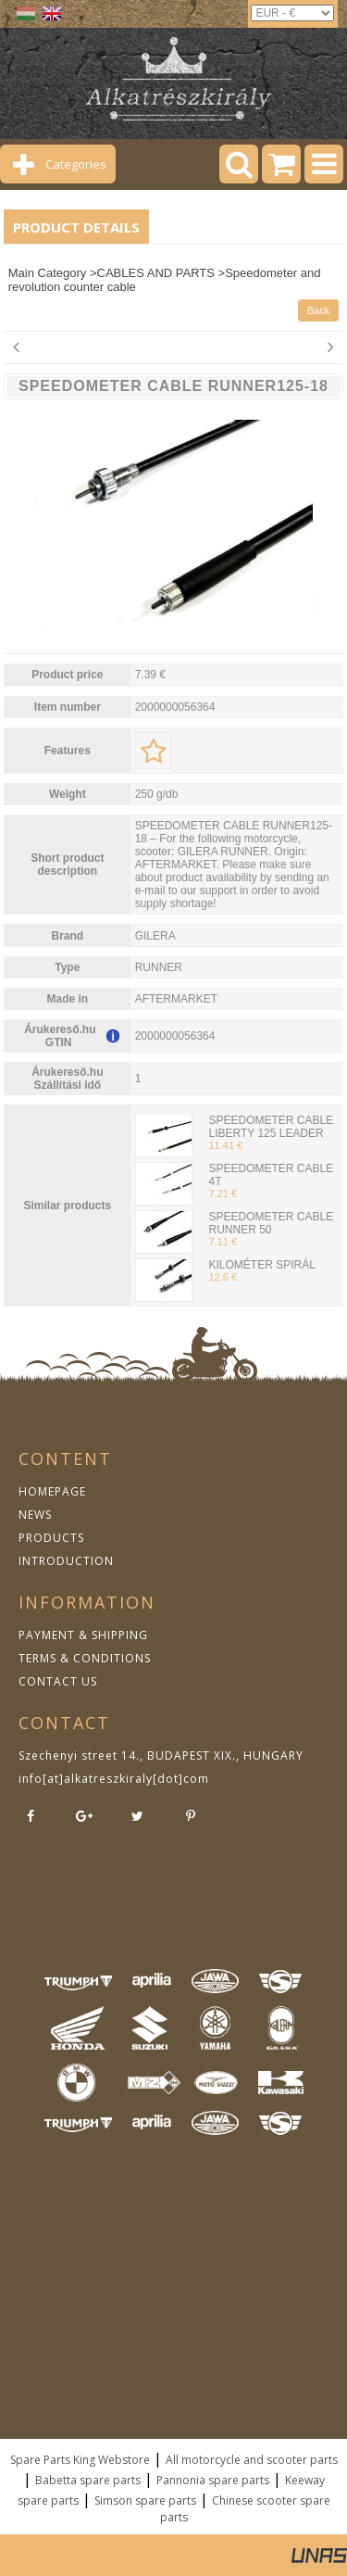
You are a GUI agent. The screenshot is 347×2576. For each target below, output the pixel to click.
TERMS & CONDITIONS (85, 1658)
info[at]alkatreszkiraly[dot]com (114, 1779)
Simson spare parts (145, 2500)
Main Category (47, 273)
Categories (75, 164)
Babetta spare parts (88, 2480)
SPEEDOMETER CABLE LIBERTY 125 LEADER (270, 1127)
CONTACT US (58, 1681)
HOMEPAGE (52, 1491)
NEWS (35, 1514)
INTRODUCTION (66, 1561)
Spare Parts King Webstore (80, 2460)
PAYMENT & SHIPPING (83, 1635)
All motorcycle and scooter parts (252, 2460)
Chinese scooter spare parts (245, 2509)
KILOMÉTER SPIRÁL (261, 1264)
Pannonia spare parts (212, 2480)
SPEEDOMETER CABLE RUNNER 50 (270, 1223)
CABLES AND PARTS (156, 273)
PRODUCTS (51, 1538)
